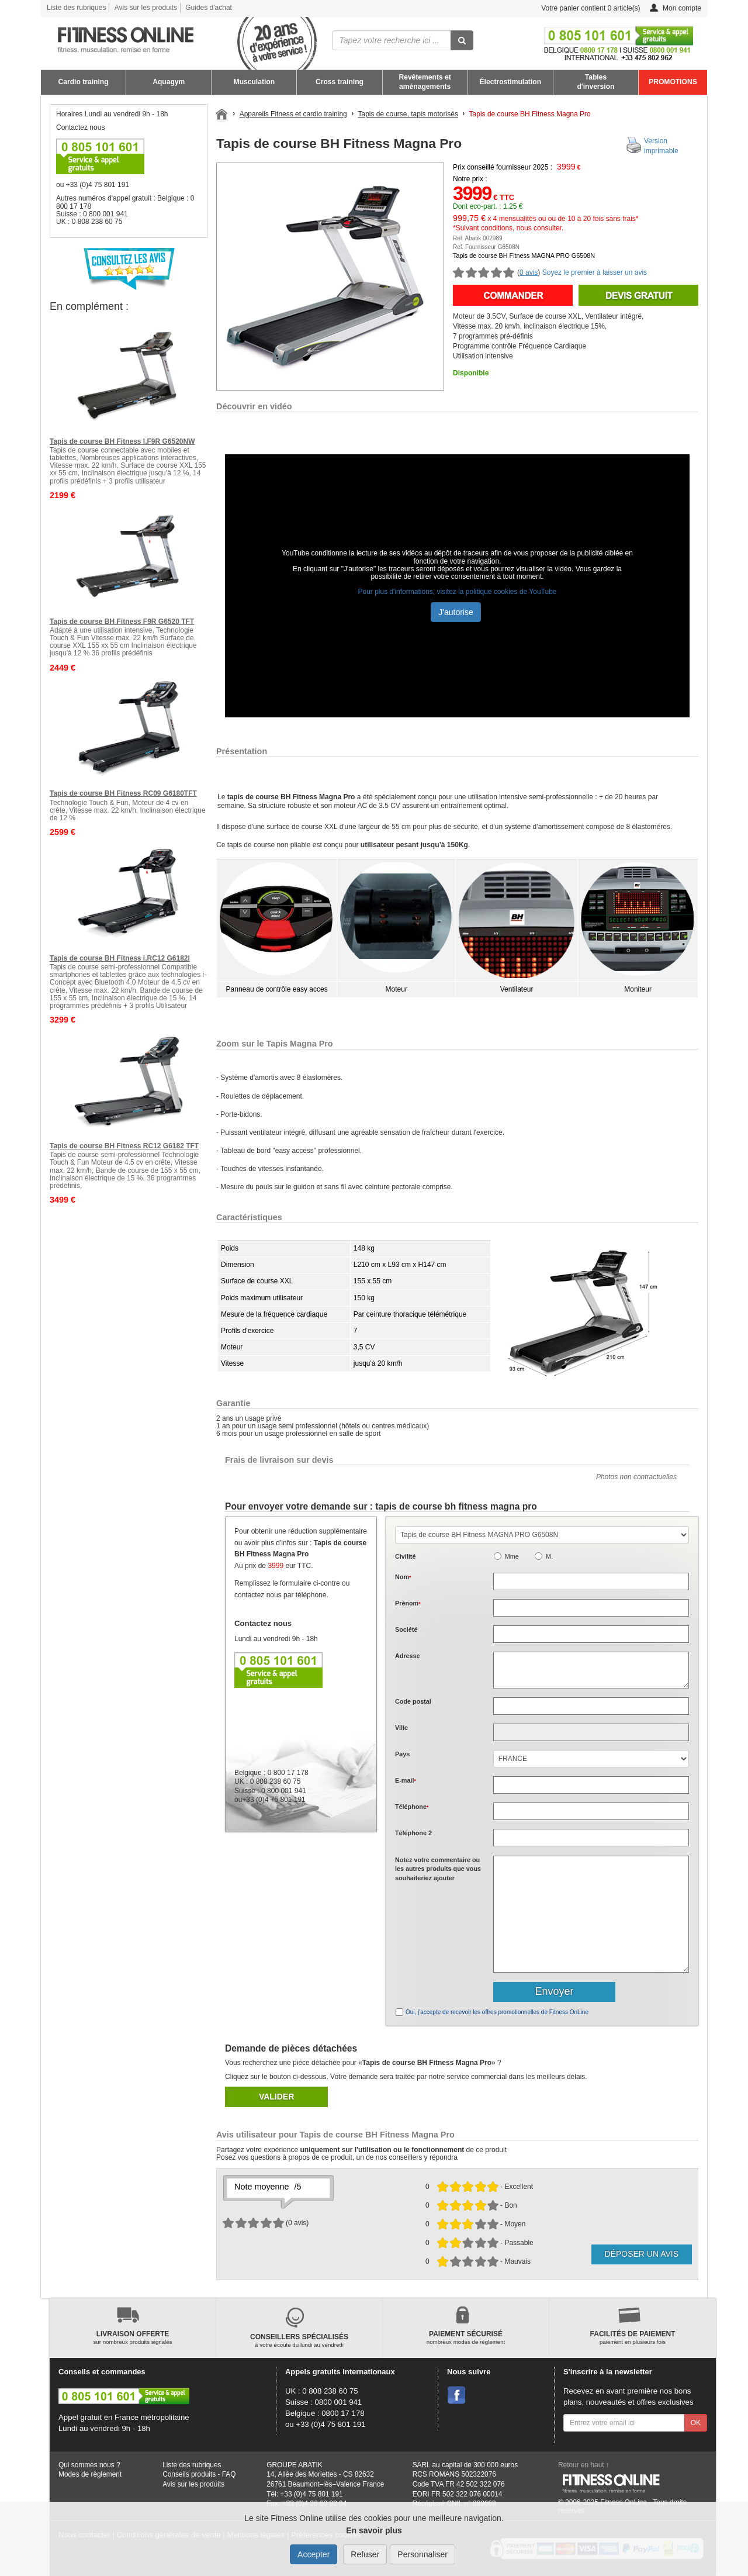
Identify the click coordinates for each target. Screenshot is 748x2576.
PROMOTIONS (673, 82)
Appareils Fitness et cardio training (293, 114)
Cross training (339, 82)
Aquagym (169, 82)
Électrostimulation (511, 82)
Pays (402, 1753)
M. (549, 1556)
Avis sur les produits (146, 8)
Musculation (254, 82)
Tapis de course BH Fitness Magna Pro (530, 114)
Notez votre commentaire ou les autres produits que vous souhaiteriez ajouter (438, 1868)
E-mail (405, 1780)
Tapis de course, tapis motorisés (408, 114)
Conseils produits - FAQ (199, 2474)
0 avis (529, 272)
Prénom (408, 1603)
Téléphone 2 (413, 1832)
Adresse (407, 1655)
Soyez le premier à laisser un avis (594, 272)
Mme (512, 1556)
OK (696, 2423)
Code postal (413, 1701)
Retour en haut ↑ (584, 2465)
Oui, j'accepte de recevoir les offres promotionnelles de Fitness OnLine (497, 2012)
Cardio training (83, 82)
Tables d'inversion (595, 82)
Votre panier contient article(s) (581, 8)
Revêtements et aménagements (425, 82)
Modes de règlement (90, 2474)
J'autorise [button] (455, 612)
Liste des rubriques (76, 8)
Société (406, 1629)
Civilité (405, 1556)
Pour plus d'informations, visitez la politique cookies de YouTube (457, 592)
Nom (403, 1576)
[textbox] (591, 1706)
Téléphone (411, 1806)
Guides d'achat (208, 8)
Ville (401, 1727)
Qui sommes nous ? (89, 2465)
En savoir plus (374, 2530)
